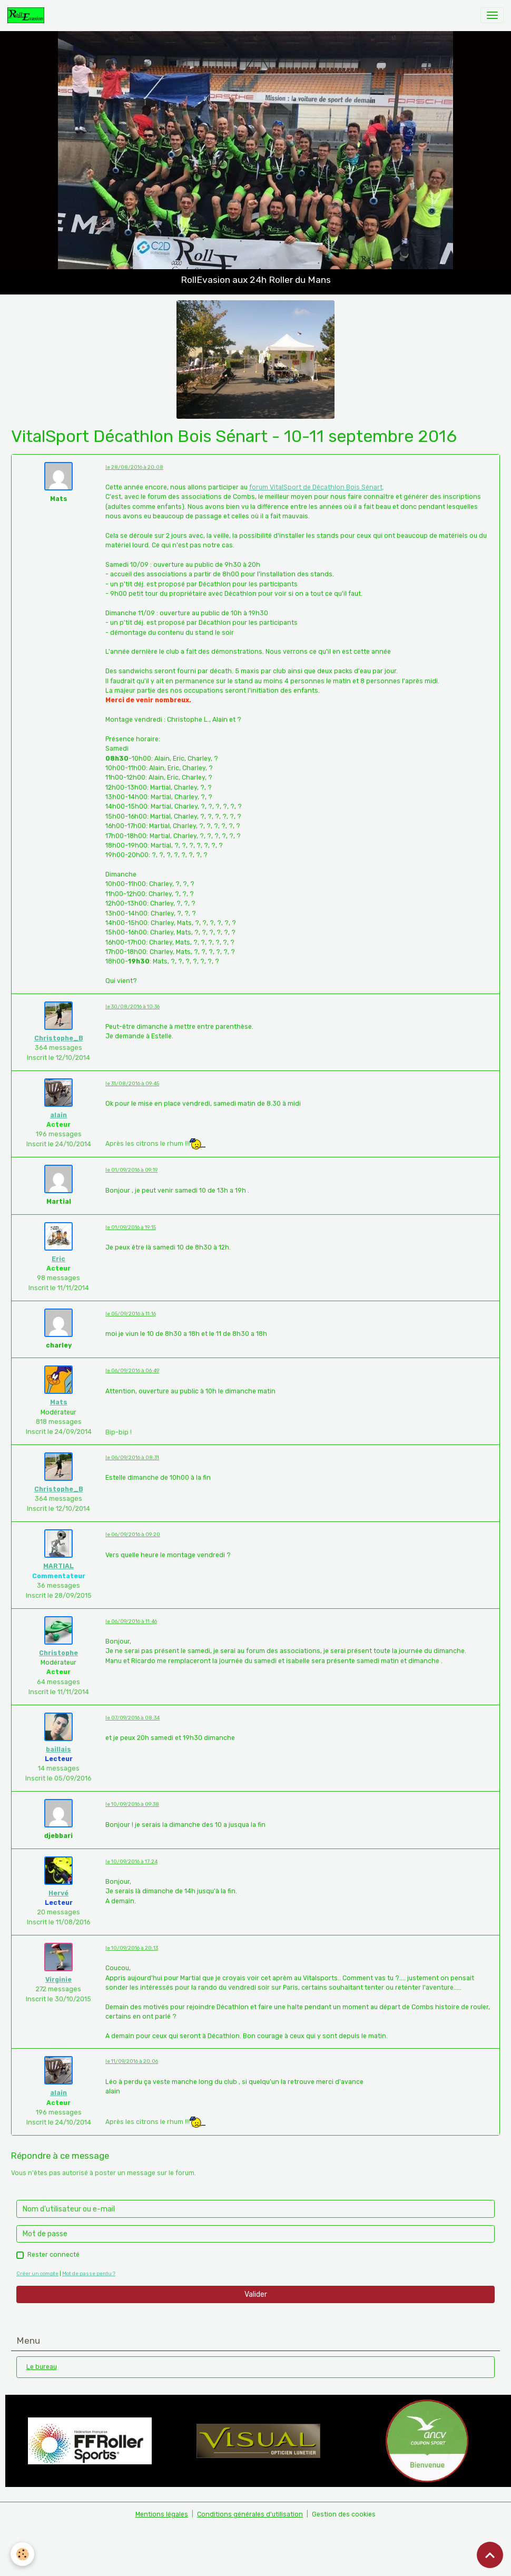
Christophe (58, 1653)
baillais (58, 1749)
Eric (58, 1259)
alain (58, 1115)
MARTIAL (58, 1566)
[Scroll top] (490, 2555)
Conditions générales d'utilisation (250, 2514)
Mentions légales (161, 2514)
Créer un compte (37, 2273)
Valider (255, 2294)
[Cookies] (22, 2554)
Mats (58, 1402)
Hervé (58, 1893)
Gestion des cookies (344, 2514)
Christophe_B (58, 1038)
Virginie (58, 1979)
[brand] (27, 15)
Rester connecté (53, 2254)
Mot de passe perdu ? (88, 2273)
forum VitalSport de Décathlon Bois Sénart (315, 487)
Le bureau (41, 2367)
